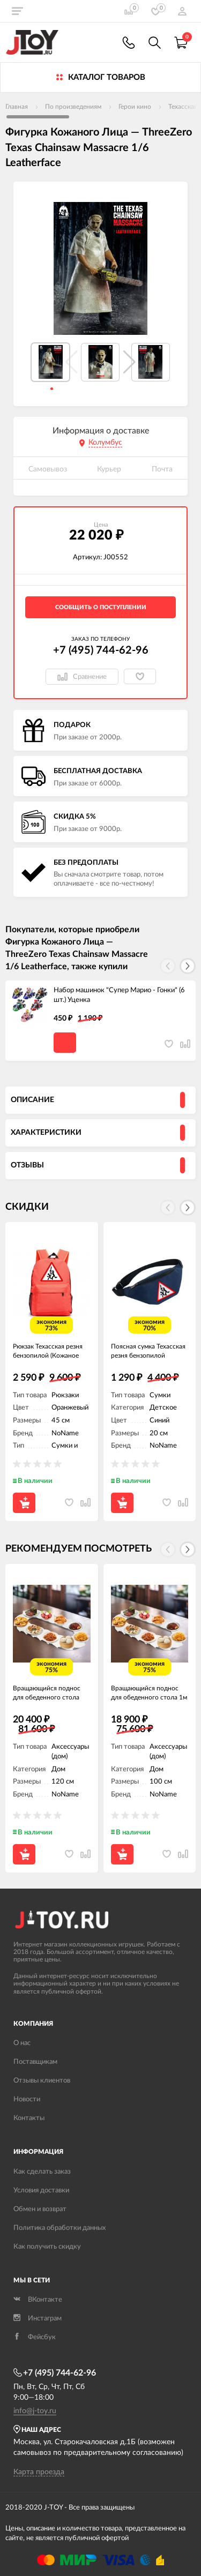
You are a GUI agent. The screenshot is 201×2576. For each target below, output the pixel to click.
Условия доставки (41, 2190)
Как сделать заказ (42, 2171)
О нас (22, 2043)
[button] (129, 362)
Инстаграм (37, 2318)
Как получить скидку (47, 2246)
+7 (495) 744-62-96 (100, 650)
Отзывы (27, 1165)
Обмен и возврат (39, 2209)
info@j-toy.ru (34, 2411)
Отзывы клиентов (41, 2080)
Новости (26, 2099)
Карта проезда (38, 2472)
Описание (32, 1100)
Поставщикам (35, 2061)
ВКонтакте (37, 2299)
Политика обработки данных (59, 2228)
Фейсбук (34, 2337)
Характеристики (46, 1132)
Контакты (28, 2118)
